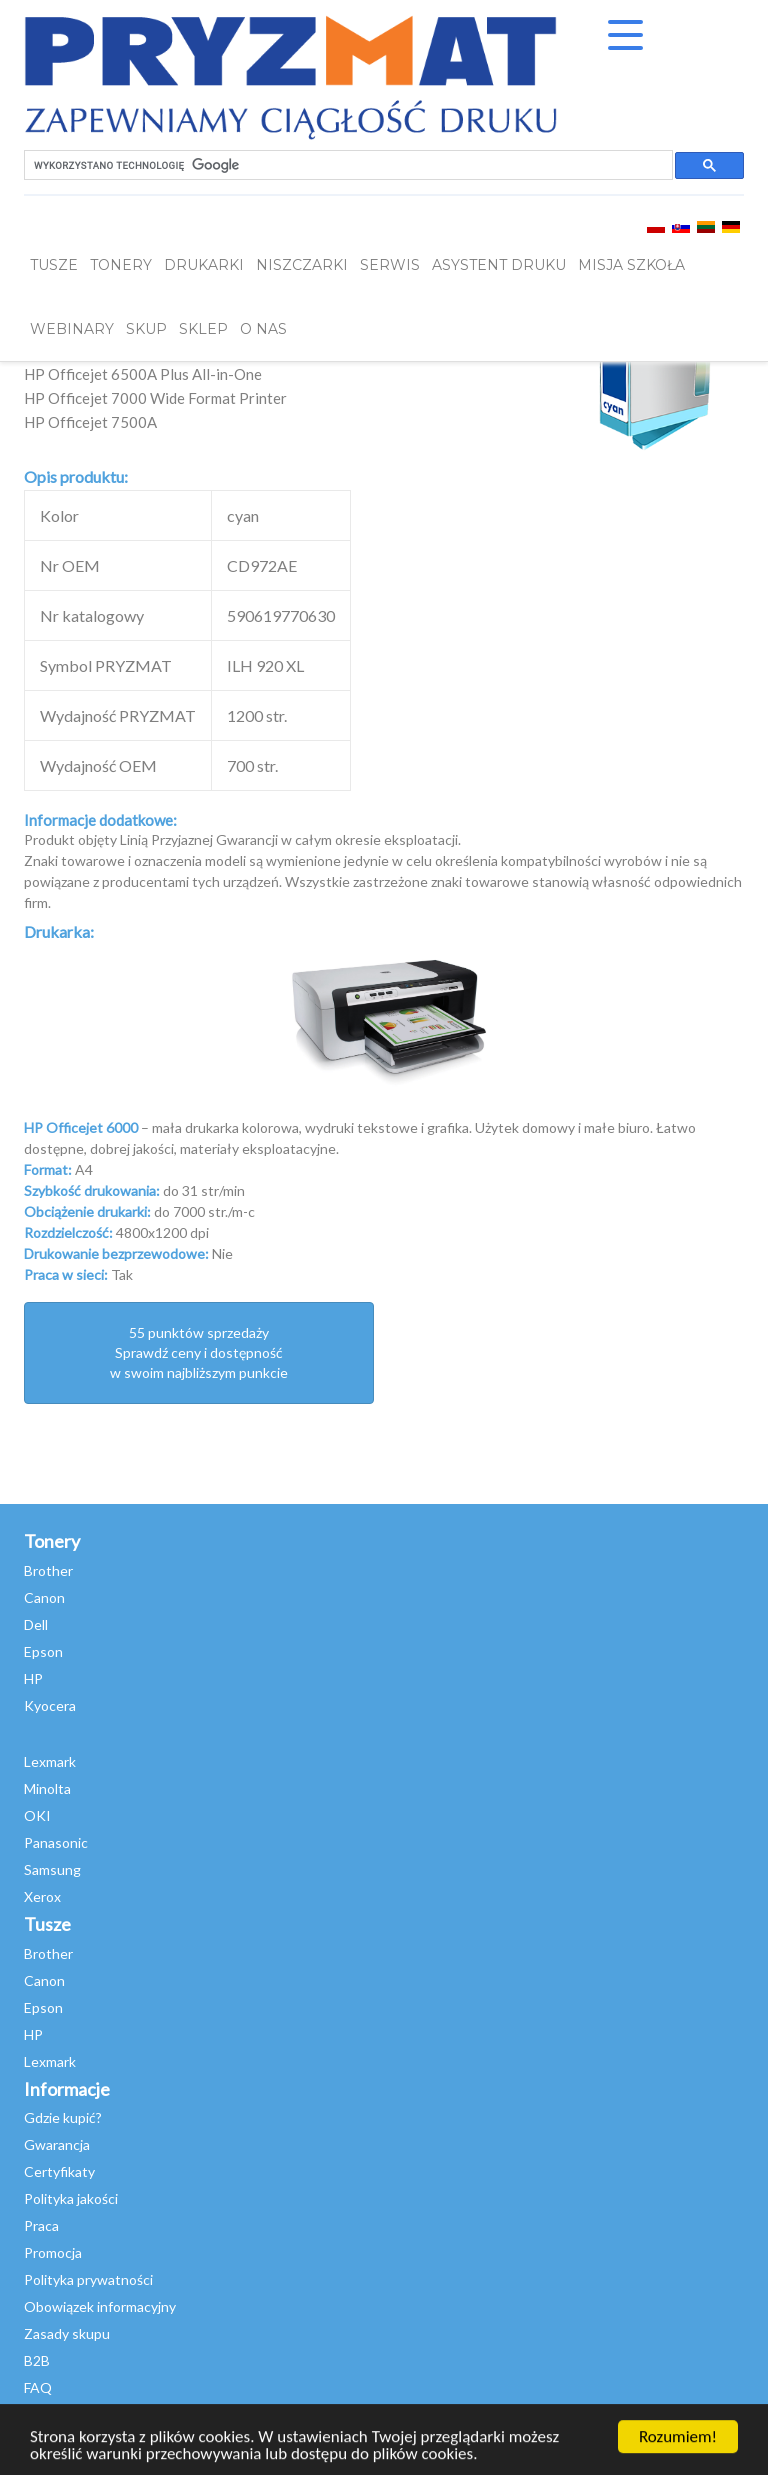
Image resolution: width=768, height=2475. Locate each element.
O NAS (263, 329)
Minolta (47, 1788)
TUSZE (54, 265)
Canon (44, 1597)
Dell (36, 1624)
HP (33, 1678)
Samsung (52, 1869)
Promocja (53, 2252)
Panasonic (56, 1842)
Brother (48, 1570)
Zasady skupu (67, 2333)
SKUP (146, 329)
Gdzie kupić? (63, 2117)
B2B (37, 2360)
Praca (41, 2225)
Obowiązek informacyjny (100, 2306)
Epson (43, 1651)
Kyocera (50, 1705)
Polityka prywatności (88, 2279)
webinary (72, 329)
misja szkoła (631, 265)
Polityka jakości (71, 2198)
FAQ (38, 2387)
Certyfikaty (59, 2171)
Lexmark (50, 1761)
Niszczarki (302, 265)
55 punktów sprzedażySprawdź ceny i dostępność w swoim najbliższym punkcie (199, 1352)
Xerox (42, 1896)
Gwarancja (57, 2144)
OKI (37, 1815)
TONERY (121, 265)
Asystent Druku (499, 265)
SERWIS (390, 265)
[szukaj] (346, 165)
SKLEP (203, 329)
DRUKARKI (204, 265)
